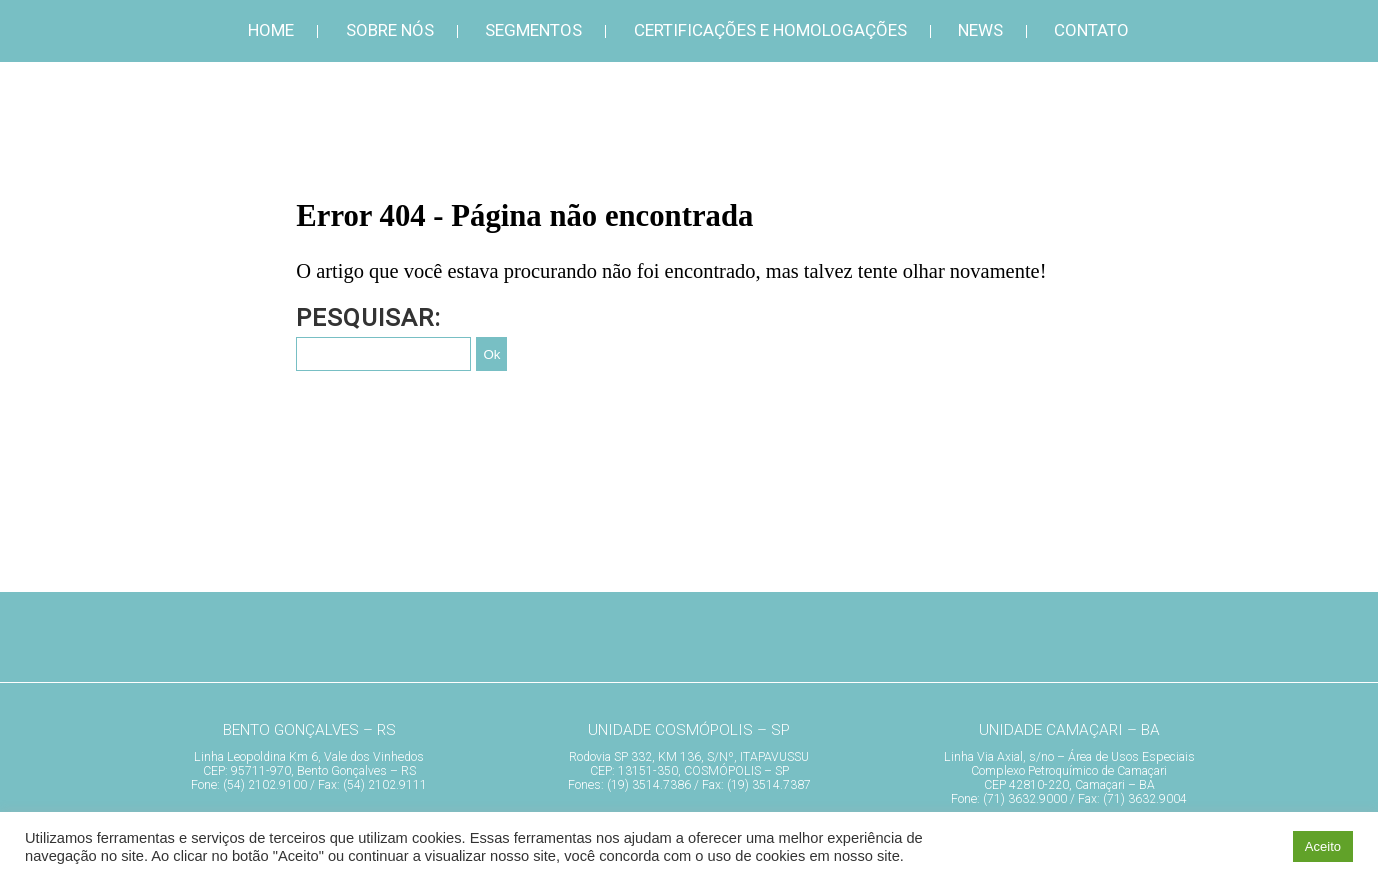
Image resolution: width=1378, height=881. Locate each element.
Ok (491, 354)
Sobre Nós (390, 30)
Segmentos (533, 30)
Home (271, 30)
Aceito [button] (1323, 846)
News (980, 30)
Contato (1091, 30)
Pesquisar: (368, 317)
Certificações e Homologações (770, 30)
